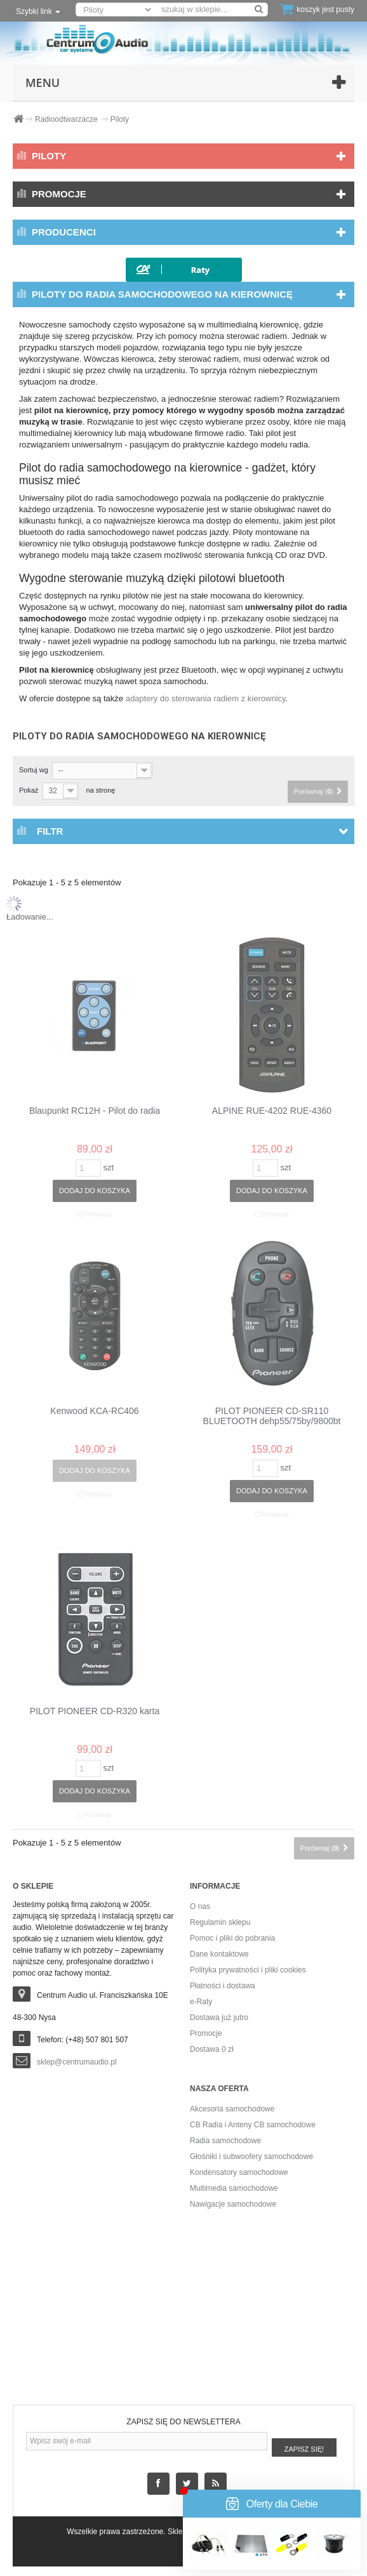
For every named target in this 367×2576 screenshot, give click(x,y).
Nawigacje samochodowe (233, 2204)
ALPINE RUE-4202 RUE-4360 (271, 1111)
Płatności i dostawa (222, 1985)
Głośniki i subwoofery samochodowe (251, 2156)
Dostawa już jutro (219, 2017)
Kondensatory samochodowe (239, 2172)
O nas (200, 1906)
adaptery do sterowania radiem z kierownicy (206, 698)
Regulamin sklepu (220, 1922)
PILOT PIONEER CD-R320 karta (94, 1711)
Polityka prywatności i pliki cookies (248, 1969)
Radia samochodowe (225, 2140)
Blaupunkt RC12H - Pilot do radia (94, 1111)
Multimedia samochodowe (234, 2188)
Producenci (64, 232)
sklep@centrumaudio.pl (77, 2061)
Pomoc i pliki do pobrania (232, 1938)
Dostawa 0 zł (212, 2049)
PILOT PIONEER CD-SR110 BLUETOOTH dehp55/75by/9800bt (272, 1415)
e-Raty (201, 2001)
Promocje (59, 193)
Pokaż (29, 790)
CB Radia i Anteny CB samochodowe (253, 2124)
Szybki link (38, 11)
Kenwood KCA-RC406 (94, 1411)
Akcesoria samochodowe (232, 2108)
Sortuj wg (33, 770)
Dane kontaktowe (219, 1954)
